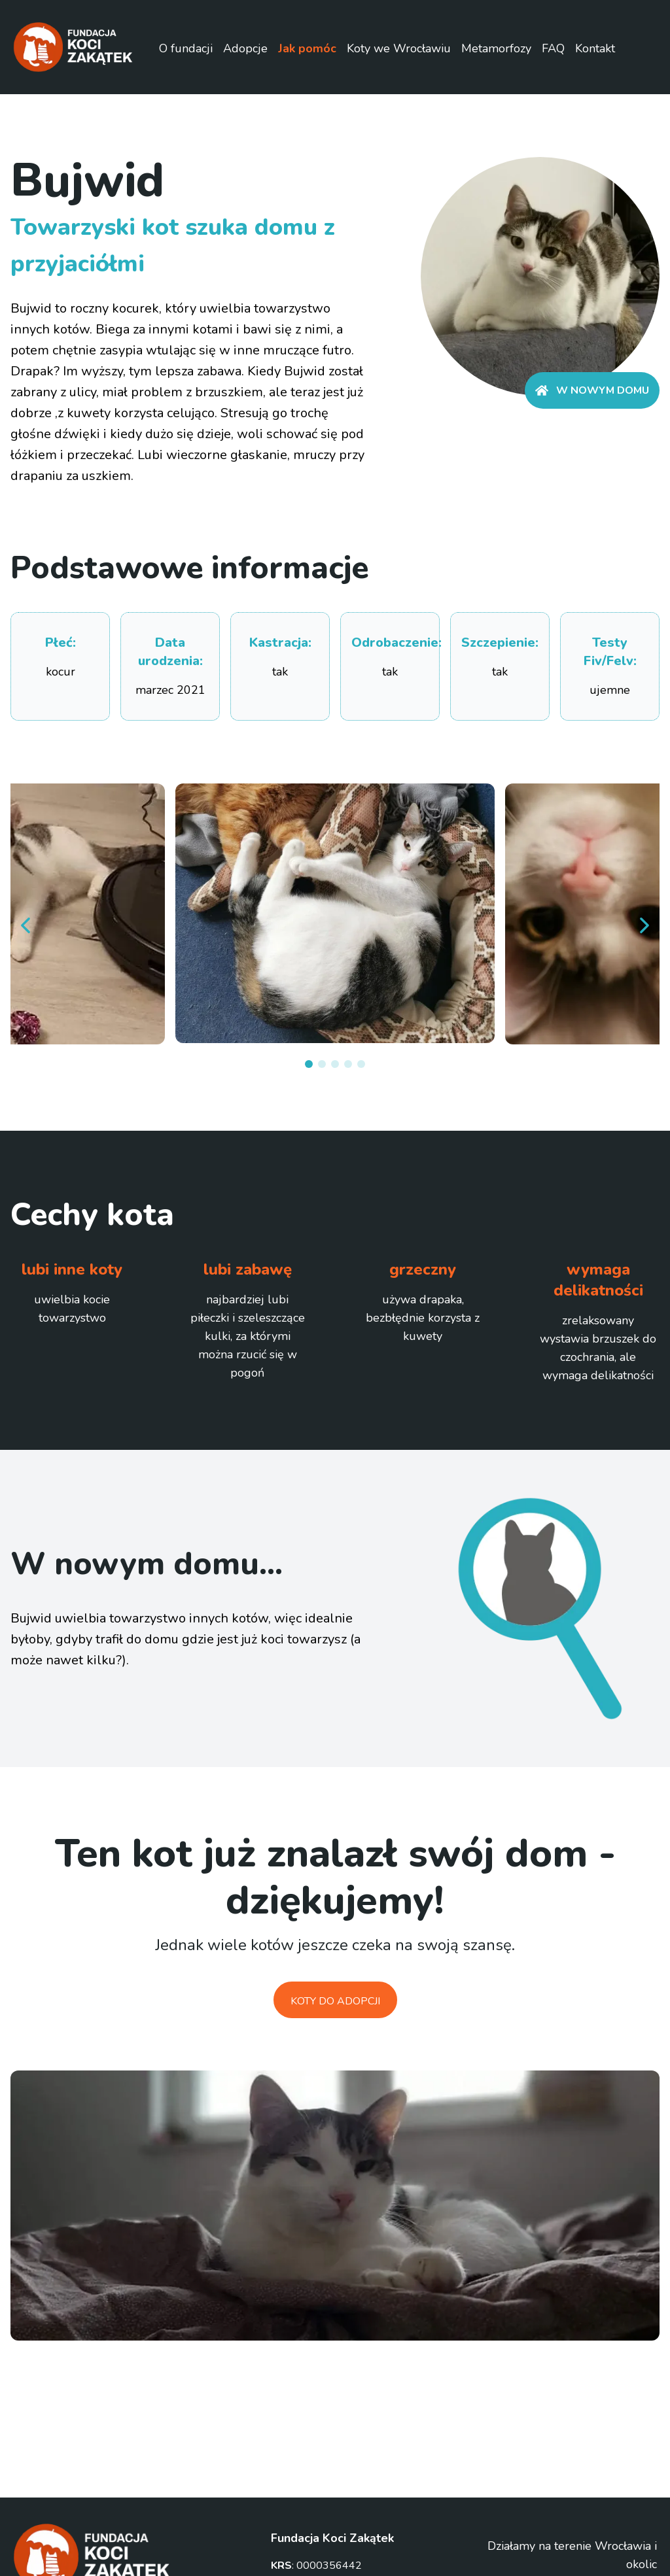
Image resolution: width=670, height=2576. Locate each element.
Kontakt (595, 48)
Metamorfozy (496, 48)
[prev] (26, 925)
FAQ (553, 48)
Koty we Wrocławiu (399, 48)
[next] (644, 925)
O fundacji (186, 48)
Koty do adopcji (335, 2001)
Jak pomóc (307, 48)
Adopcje (245, 48)
